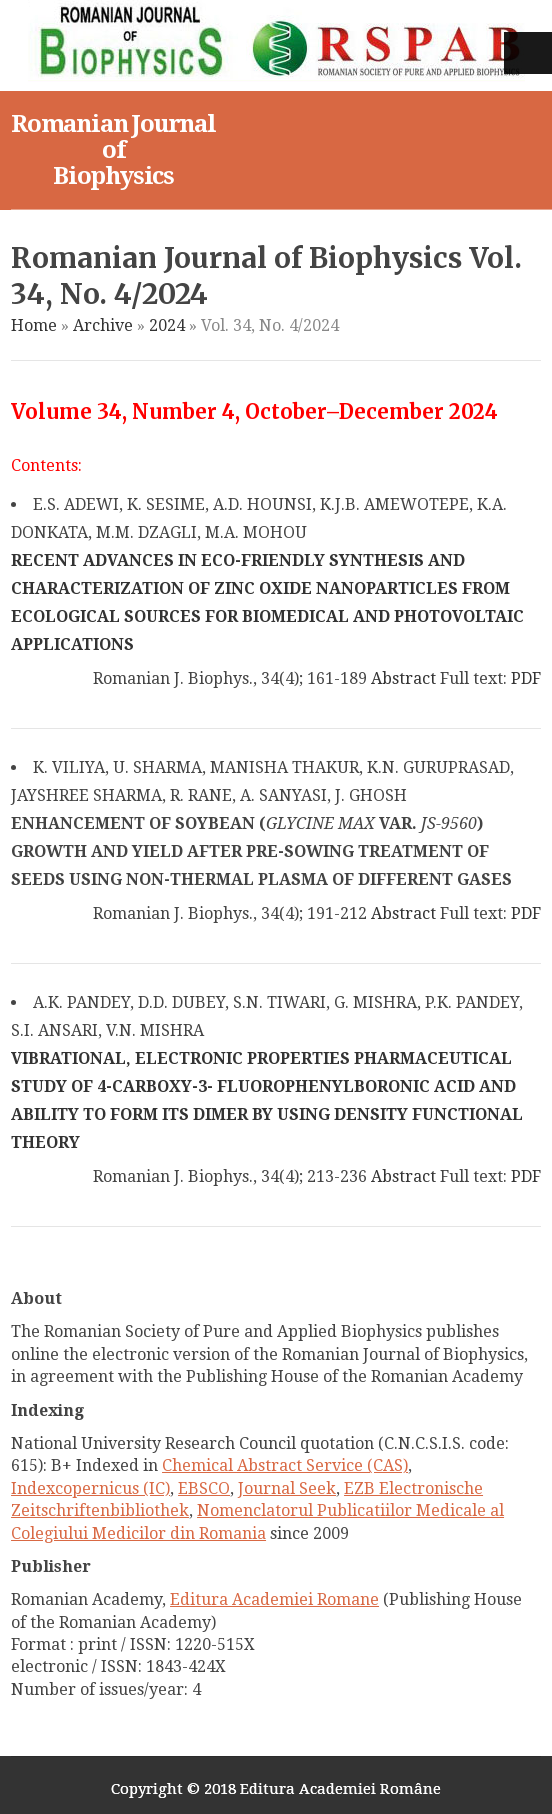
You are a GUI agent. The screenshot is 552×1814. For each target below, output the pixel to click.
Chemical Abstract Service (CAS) (285, 1465)
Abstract (403, 678)
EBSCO (204, 1488)
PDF (526, 678)
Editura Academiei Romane (274, 1599)
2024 (167, 325)
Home (34, 325)
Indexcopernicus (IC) (90, 1488)
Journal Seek (287, 1488)
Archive (103, 325)
